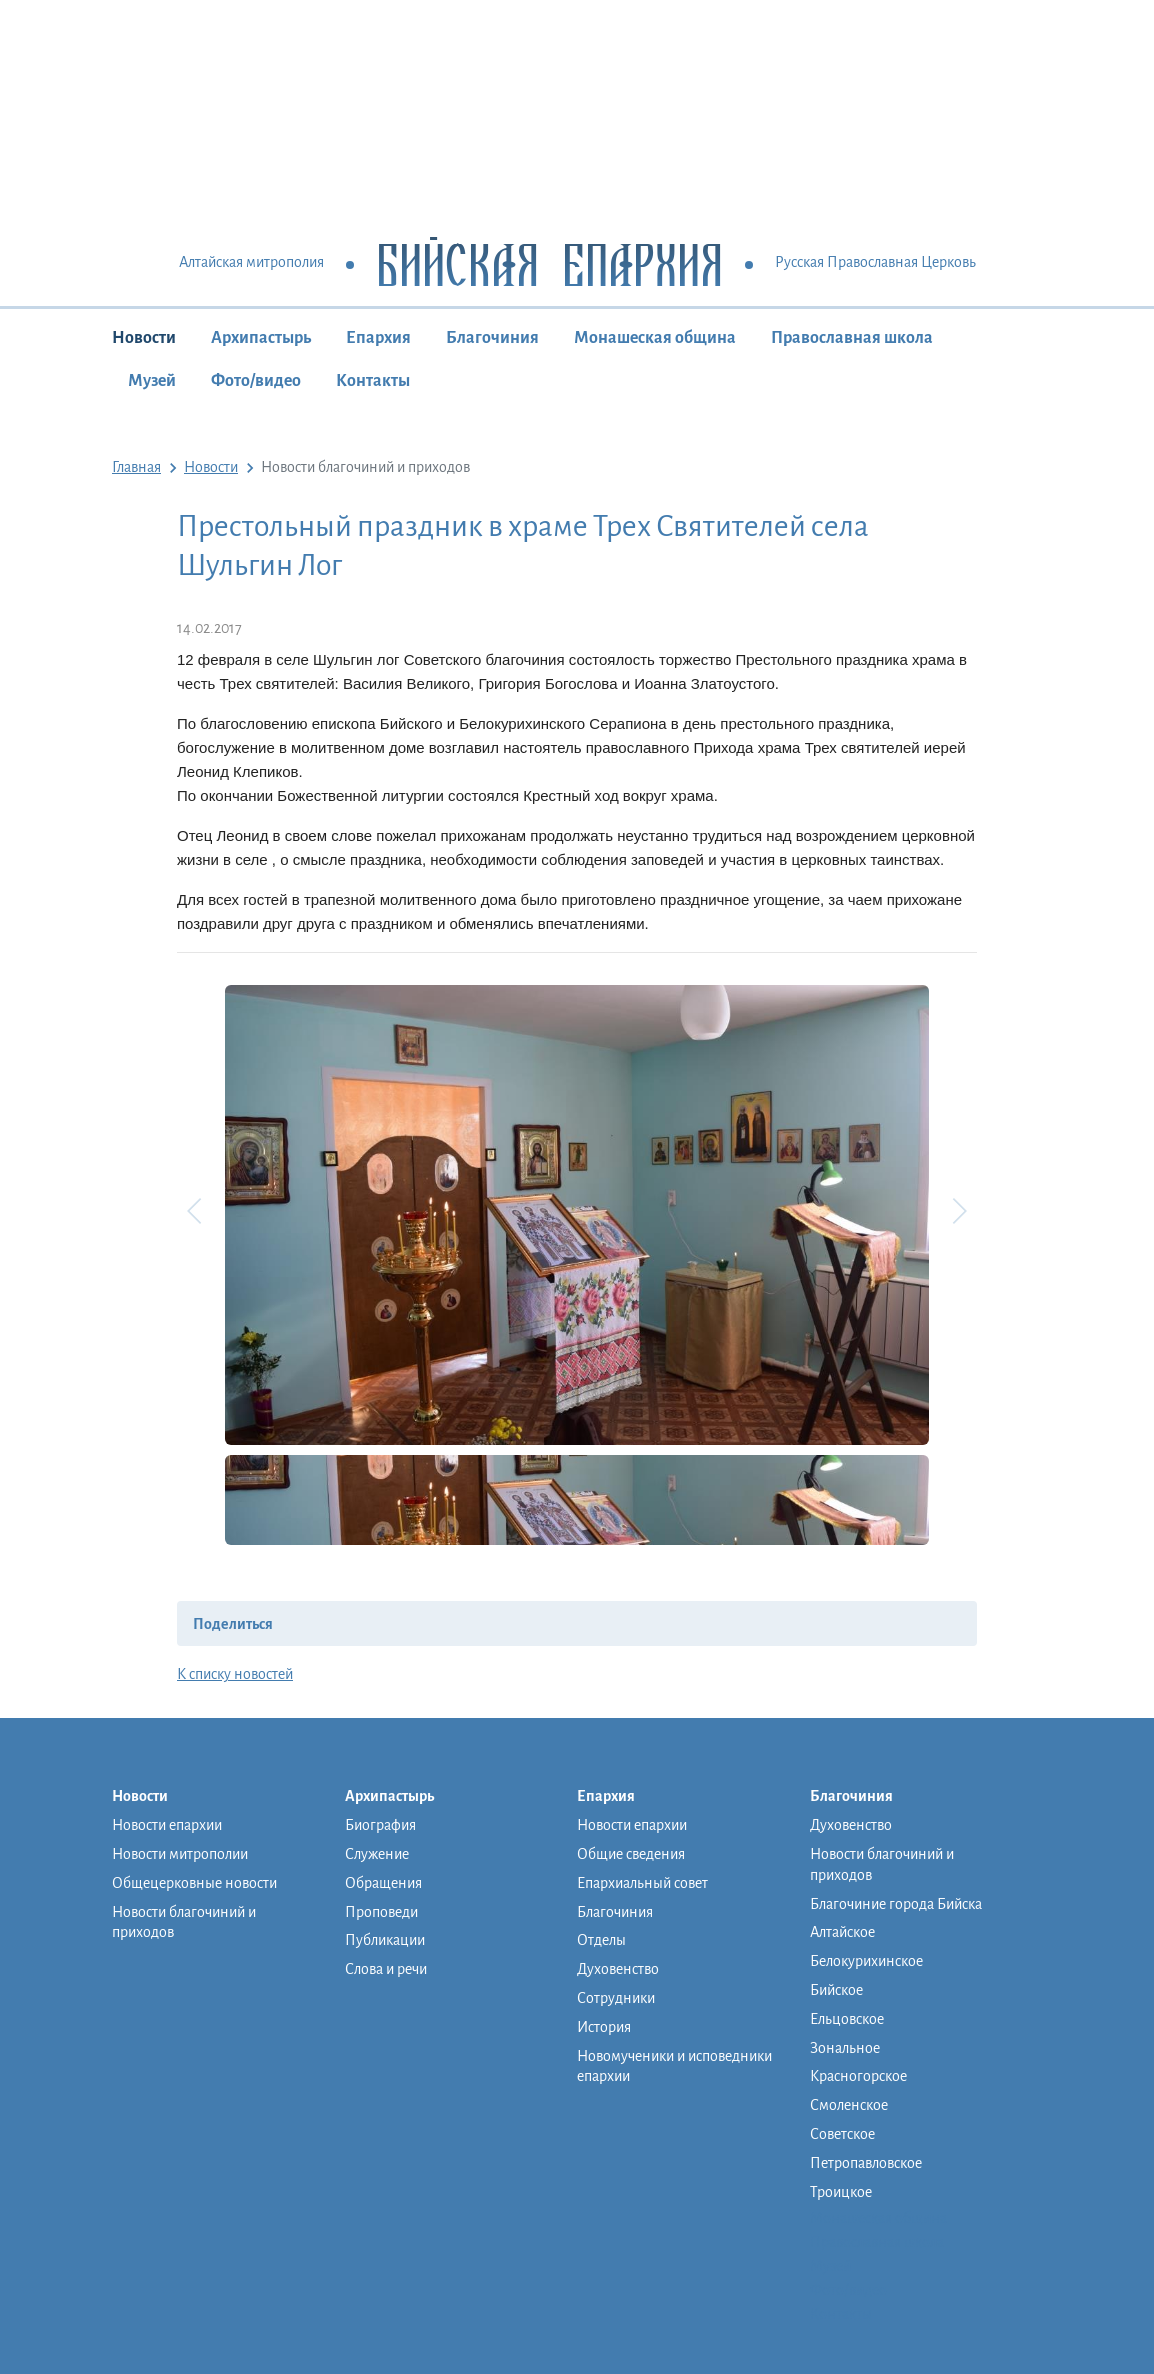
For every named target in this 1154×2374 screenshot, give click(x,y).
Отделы (601, 1940)
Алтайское (842, 1932)
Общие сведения (631, 1854)
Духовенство (618, 1969)
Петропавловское (866, 2163)
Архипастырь (261, 338)
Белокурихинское (866, 1961)
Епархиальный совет (642, 1883)
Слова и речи (386, 1969)
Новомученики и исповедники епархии (674, 2066)
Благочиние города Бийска (896, 1904)
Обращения (383, 1883)
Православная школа (852, 338)
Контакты (373, 381)
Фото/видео (256, 381)
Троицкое (841, 2192)
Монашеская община (655, 338)
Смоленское (849, 2105)
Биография (380, 1825)
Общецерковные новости (194, 1883)
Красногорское (858, 2076)
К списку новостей (235, 1674)
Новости (144, 338)
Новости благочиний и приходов (184, 1922)
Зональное (845, 2048)
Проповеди (381, 1912)
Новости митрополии (180, 1854)
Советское (842, 2134)
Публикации (385, 1940)
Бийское (836, 1990)
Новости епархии (167, 1825)
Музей (152, 381)
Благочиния (492, 338)
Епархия (378, 338)
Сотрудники (616, 1998)
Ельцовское (847, 2019)
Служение (377, 1854)
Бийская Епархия (549, 263)
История (604, 2027)
